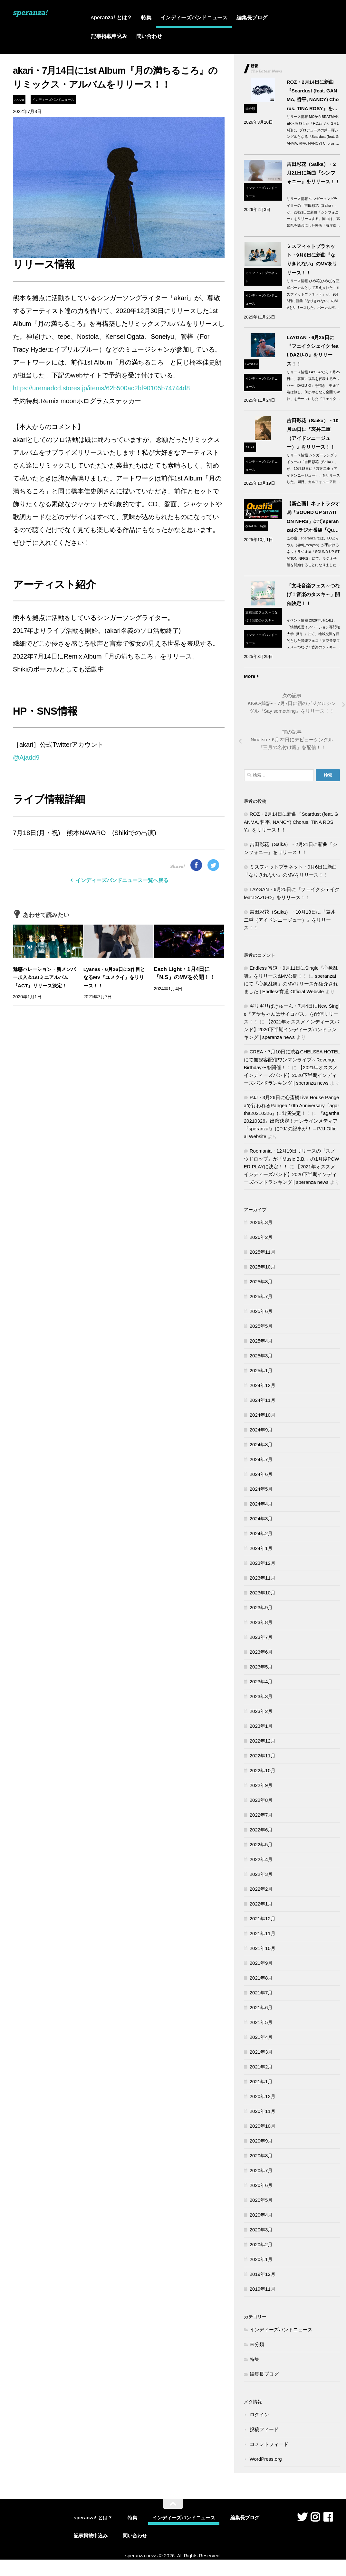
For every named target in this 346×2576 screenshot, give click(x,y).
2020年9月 (261, 2142)
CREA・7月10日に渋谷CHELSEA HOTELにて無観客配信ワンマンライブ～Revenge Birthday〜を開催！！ (292, 1060)
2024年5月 (261, 1490)
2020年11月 (262, 2112)
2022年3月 (261, 1875)
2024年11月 (262, 1401)
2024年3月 (261, 1520)
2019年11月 (262, 2290)
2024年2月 (261, 1534)
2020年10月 (262, 2127)
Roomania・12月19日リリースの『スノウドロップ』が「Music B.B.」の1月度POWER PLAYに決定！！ (291, 1160)
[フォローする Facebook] (328, 2518)
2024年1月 (261, 1549)
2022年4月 (261, 1860)
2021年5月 (261, 2023)
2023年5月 (261, 1668)
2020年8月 (261, 2157)
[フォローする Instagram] (315, 2518)
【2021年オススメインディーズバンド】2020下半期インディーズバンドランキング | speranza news (292, 1030)
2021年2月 (261, 2068)
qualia (251, 526)
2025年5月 (261, 1327)
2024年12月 (262, 1386)
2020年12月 (262, 2097)
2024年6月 (261, 1475)
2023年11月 (262, 1579)
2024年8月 (261, 1446)
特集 (146, 17)
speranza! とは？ (111, 17)
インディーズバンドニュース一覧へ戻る (119, 880)
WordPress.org (266, 2460)
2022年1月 (261, 1905)
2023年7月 (261, 1638)
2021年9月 (261, 1964)
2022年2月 (261, 1890)
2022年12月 (262, 1742)
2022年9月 (261, 1786)
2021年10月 (262, 1949)
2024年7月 (261, 1460)
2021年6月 (261, 2008)
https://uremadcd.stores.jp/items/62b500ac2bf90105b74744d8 (101, 388)
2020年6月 (261, 2186)
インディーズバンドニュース (193, 17)
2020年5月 (261, 2201)
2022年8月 (261, 1801)
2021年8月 (261, 1979)
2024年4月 (261, 1505)
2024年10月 (262, 1416)
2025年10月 (262, 1268)
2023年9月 (261, 1608)
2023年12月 (262, 1564)
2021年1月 (261, 2083)
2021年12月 (262, 1920)
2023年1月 (261, 1727)
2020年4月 (261, 2216)
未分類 (250, 108)
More (252, 676)
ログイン (259, 2416)
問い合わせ (149, 36)
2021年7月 (261, 1994)
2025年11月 (262, 1253)
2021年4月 (261, 2038)
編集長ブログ (251, 17)
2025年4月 (261, 1342)
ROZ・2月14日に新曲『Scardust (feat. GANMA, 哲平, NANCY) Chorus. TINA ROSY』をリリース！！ (291, 823)
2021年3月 (261, 2053)
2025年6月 (261, 1312)
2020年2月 (261, 2245)
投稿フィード (264, 2430)
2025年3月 (261, 1357)
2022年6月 (261, 1831)
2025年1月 (261, 1371)
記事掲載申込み (109, 36)
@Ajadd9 (26, 757)
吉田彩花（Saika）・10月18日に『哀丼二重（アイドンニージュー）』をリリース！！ (289, 921)
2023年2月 (261, 1712)
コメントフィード (269, 2445)
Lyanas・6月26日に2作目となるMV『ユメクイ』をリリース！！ (115, 977)
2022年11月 (262, 1757)
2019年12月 (262, 2275)
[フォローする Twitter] (302, 2518)
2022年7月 (261, 1816)
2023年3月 (261, 1697)
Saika (250, 447)
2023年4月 (261, 1683)
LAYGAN (251, 364)
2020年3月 (261, 2231)
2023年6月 (261, 1653)
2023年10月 (262, 1594)
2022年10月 (262, 1771)
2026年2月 (261, 1238)
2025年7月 (261, 1297)
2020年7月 (261, 2171)
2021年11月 (262, 1934)
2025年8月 (261, 1283)
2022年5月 (261, 1846)
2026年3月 (261, 1223)
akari (19, 99)
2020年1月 (261, 2260)
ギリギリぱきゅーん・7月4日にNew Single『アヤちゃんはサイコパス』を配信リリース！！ (292, 1015)
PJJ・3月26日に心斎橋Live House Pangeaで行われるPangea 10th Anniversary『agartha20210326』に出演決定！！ (291, 1106)
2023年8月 (261, 1623)
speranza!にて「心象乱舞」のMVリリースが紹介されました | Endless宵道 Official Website (291, 984)
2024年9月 (261, 1431)
